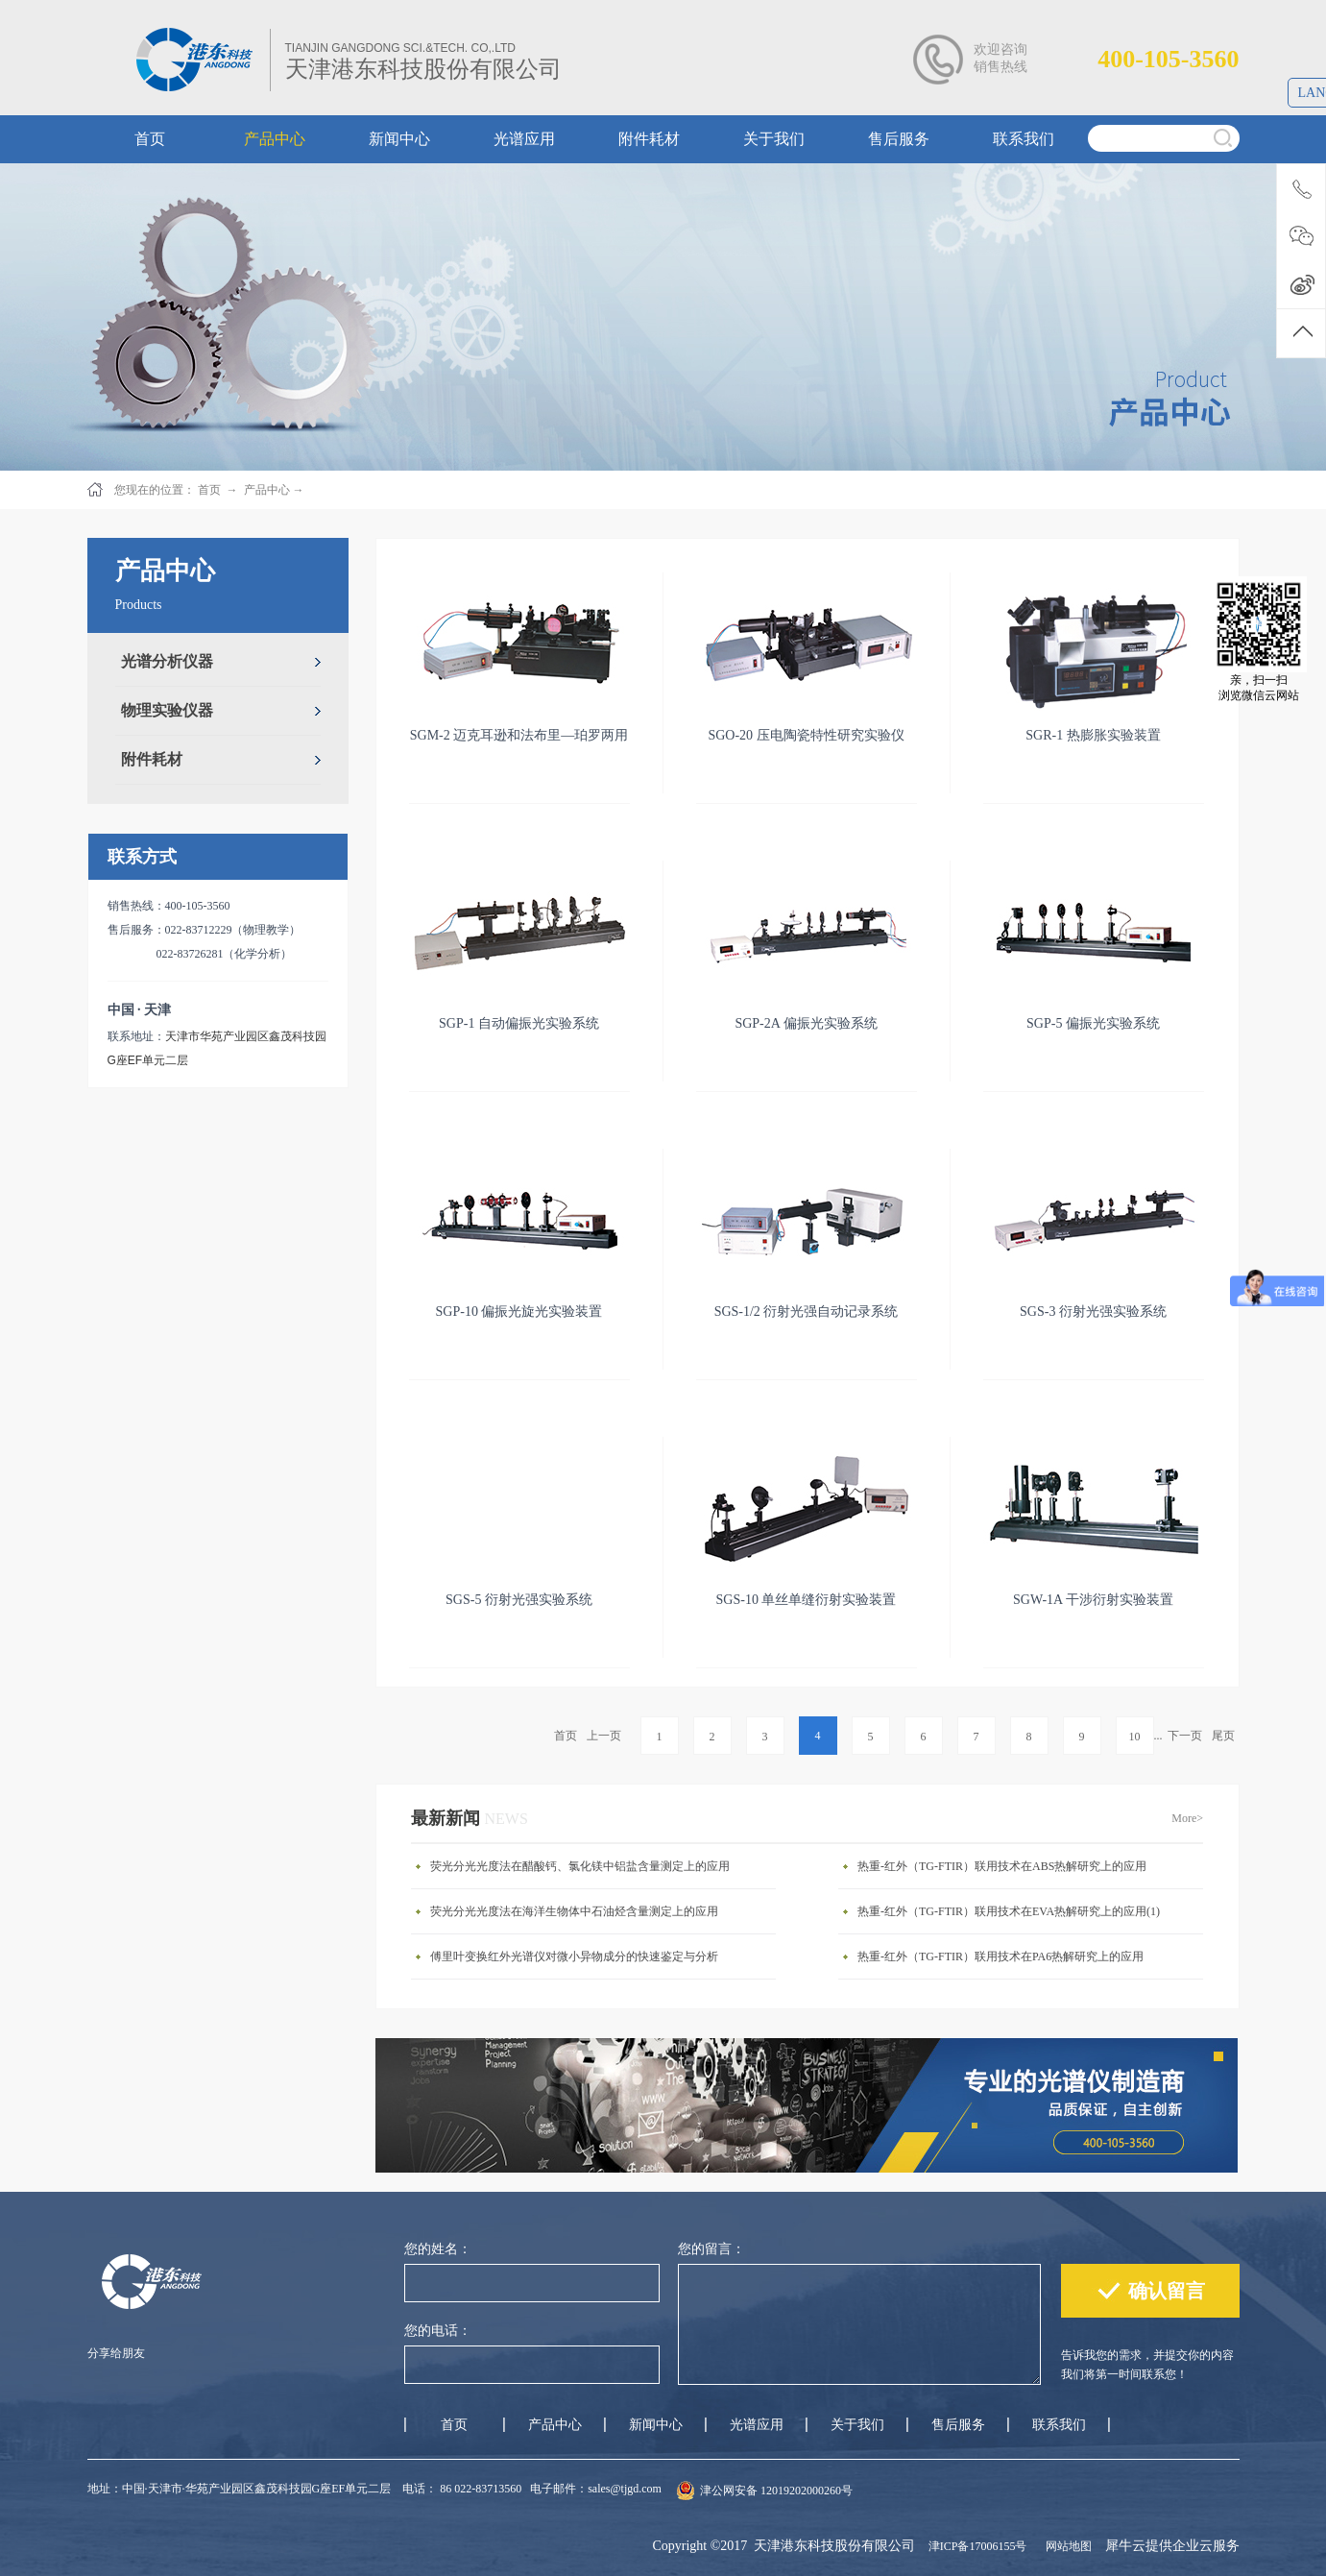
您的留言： (711, 2249)
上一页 (604, 1735)
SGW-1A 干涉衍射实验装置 (1093, 1599)
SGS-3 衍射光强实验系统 (1093, 1311)
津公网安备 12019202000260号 (776, 2490)
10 (1135, 1736)
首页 (565, 1735)
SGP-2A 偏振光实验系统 (806, 1023)
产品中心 (267, 490)
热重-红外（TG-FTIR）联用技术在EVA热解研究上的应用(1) (1008, 1911)
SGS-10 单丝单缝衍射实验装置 (806, 1599)
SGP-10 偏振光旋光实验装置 (519, 1311)
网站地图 (1066, 2546)
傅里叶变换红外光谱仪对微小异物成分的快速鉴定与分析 (574, 1956)
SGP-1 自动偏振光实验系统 (519, 1023)
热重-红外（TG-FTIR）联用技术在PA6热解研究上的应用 (1000, 1956)
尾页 (1223, 1735)
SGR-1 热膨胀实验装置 (1092, 735)
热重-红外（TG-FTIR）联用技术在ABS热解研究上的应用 (1001, 1866)
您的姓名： (437, 2249)
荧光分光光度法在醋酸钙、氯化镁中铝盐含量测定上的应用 (580, 1866)
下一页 (1185, 1735)
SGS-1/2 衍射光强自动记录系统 (806, 1311)
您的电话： (437, 2330)
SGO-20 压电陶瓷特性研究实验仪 (806, 735)
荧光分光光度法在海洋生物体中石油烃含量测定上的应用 (574, 1911)
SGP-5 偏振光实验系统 (1093, 1023)
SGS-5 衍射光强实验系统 (519, 1599)
